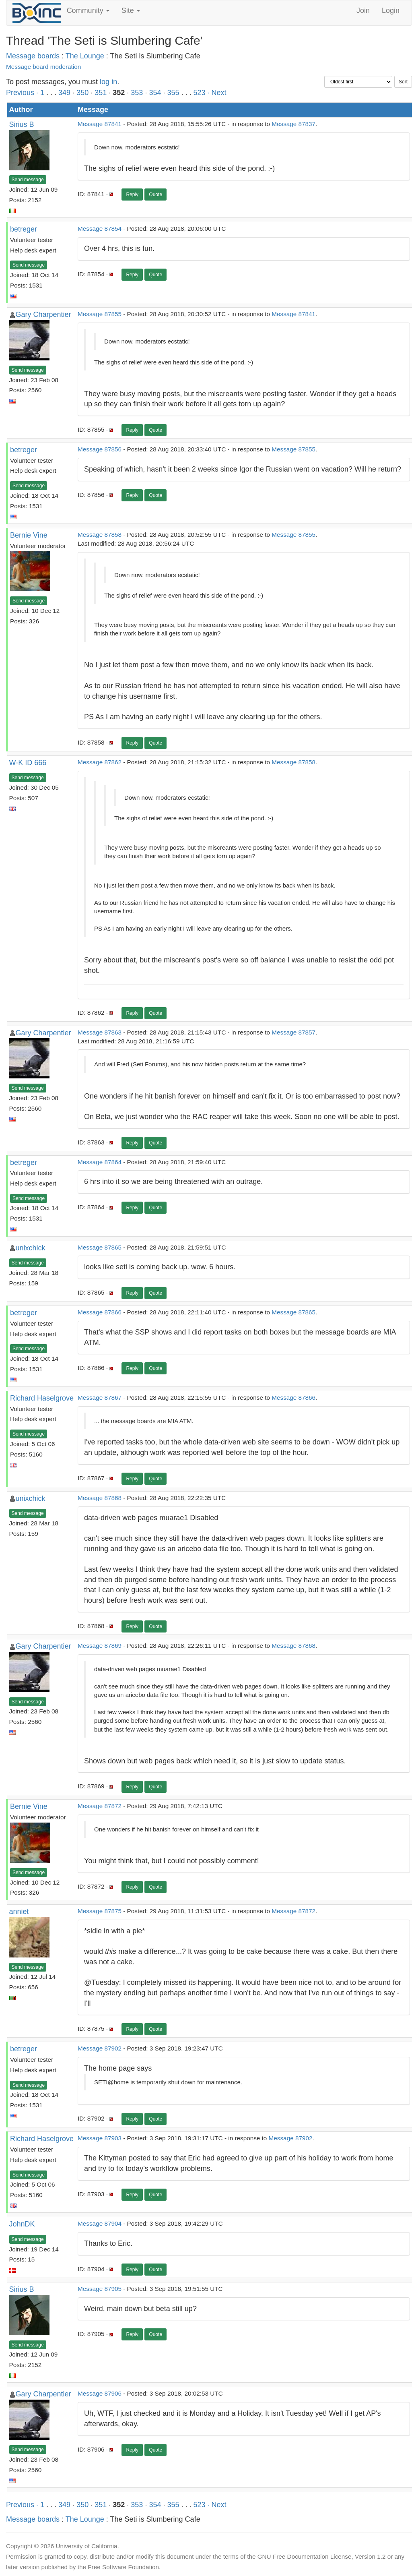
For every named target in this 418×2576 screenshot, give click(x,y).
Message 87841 (99, 123)
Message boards (33, 56)
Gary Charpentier (43, 314)
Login (390, 10)
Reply (132, 194)
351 (101, 93)
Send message (28, 179)
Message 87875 (99, 1911)
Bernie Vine (28, 535)
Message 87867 (99, 1397)
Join (363, 10)
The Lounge (85, 56)
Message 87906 (99, 2393)
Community (88, 10)
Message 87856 (99, 449)
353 (137, 93)
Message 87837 (293, 123)
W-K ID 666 (28, 763)
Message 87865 (99, 1247)
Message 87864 (99, 1162)
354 (155, 93)
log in (108, 82)
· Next (217, 93)
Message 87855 (99, 313)
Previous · (23, 93)
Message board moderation (43, 66)
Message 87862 (99, 762)
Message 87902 (99, 2048)
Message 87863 (99, 1032)
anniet (19, 1912)
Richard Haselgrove (42, 1398)
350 (82, 93)
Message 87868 (99, 1497)
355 (173, 93)
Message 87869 (99, 1645)
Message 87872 (99, 1805)
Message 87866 (99, 1312)
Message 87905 (99, 2288)
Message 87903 (99, 2138)
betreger (23, 229)
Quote (155, 194)
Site (130, 10)
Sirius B (21, 124)
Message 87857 (293, 1032)
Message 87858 (99, 534)
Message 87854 (99, 228)
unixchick (30, 1248)
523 (200, 93)
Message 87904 (99, 2223)
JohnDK (22, 2224)
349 (64, 93)
